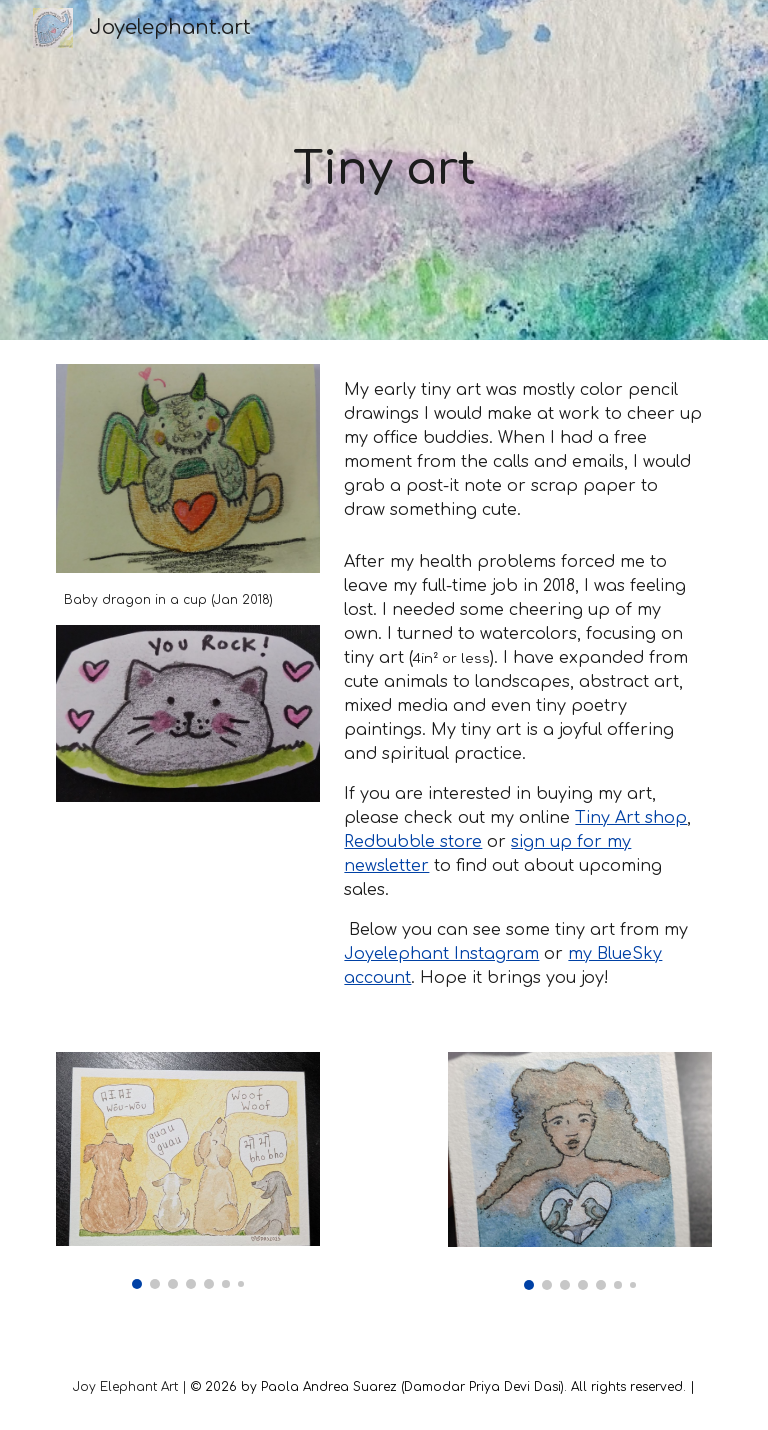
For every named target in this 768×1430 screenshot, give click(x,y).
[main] (383, 170)
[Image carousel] (187, 1170)
